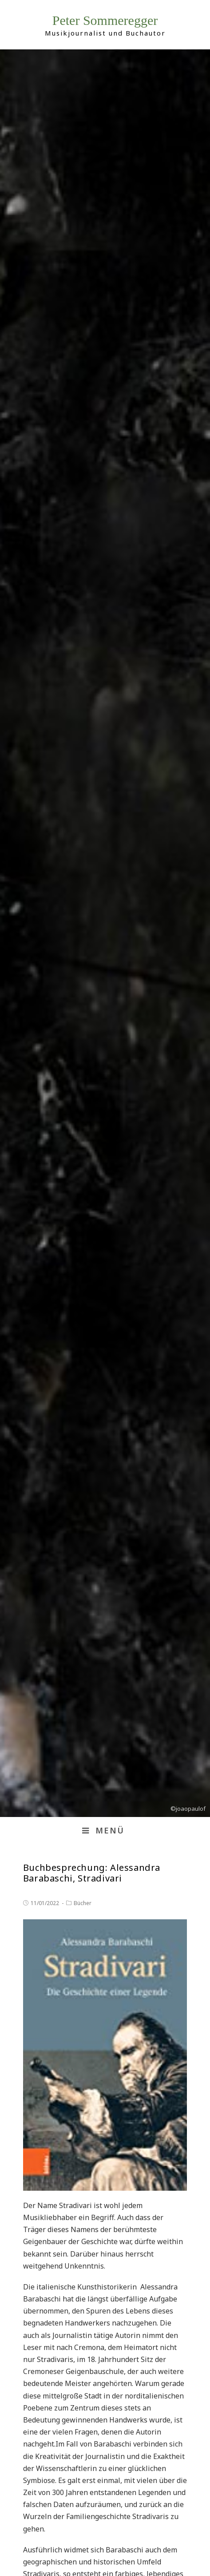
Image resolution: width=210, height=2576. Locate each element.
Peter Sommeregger (105, 20)
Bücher (82, 1903)
